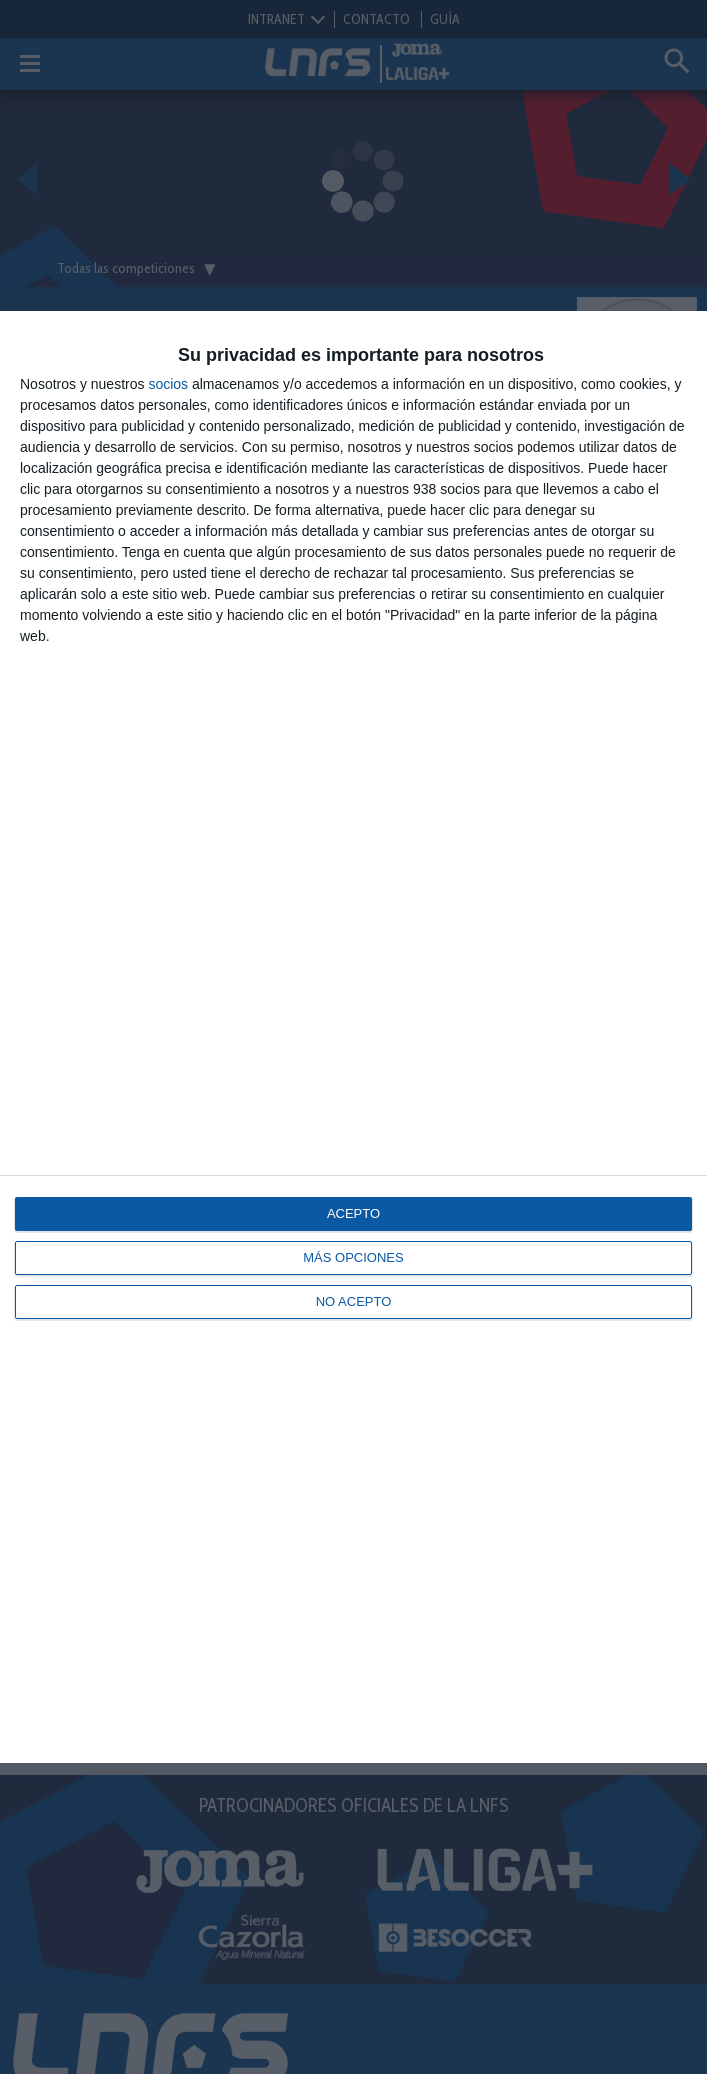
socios (168, 384)
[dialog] (353, 1037)
